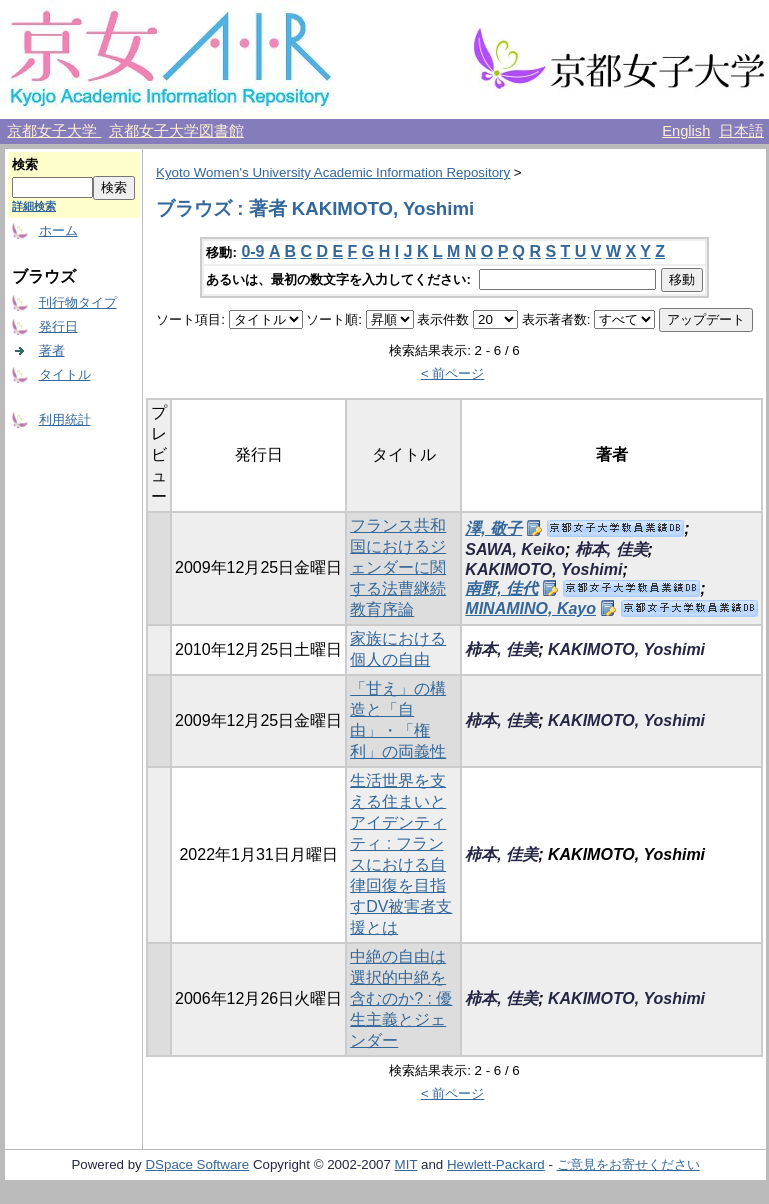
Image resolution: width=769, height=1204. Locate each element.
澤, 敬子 (493, 528)
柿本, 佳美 (611, 549)
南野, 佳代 (501, 588)
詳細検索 (34, 206)
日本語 (741, 131)
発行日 (58, 326)
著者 (52, 350)
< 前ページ (453, 373)
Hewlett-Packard (496, 1164)
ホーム (58, 230)
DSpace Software (197, 1164)
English (686, 131)
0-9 (252, 251)
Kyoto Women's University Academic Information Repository (333, 172)
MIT (406, 1164)
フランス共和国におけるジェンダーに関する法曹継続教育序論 (398, 567)
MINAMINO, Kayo (530, 608)
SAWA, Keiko (515, 549)
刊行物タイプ (78, 302)
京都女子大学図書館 (176, 131)
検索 (25, 164)
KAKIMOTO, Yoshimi (543, 569)
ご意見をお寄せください (628, 1164)
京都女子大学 (54, 131)
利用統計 (65, 419)
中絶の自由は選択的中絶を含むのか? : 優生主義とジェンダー (401, 998)
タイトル (65, 374)
